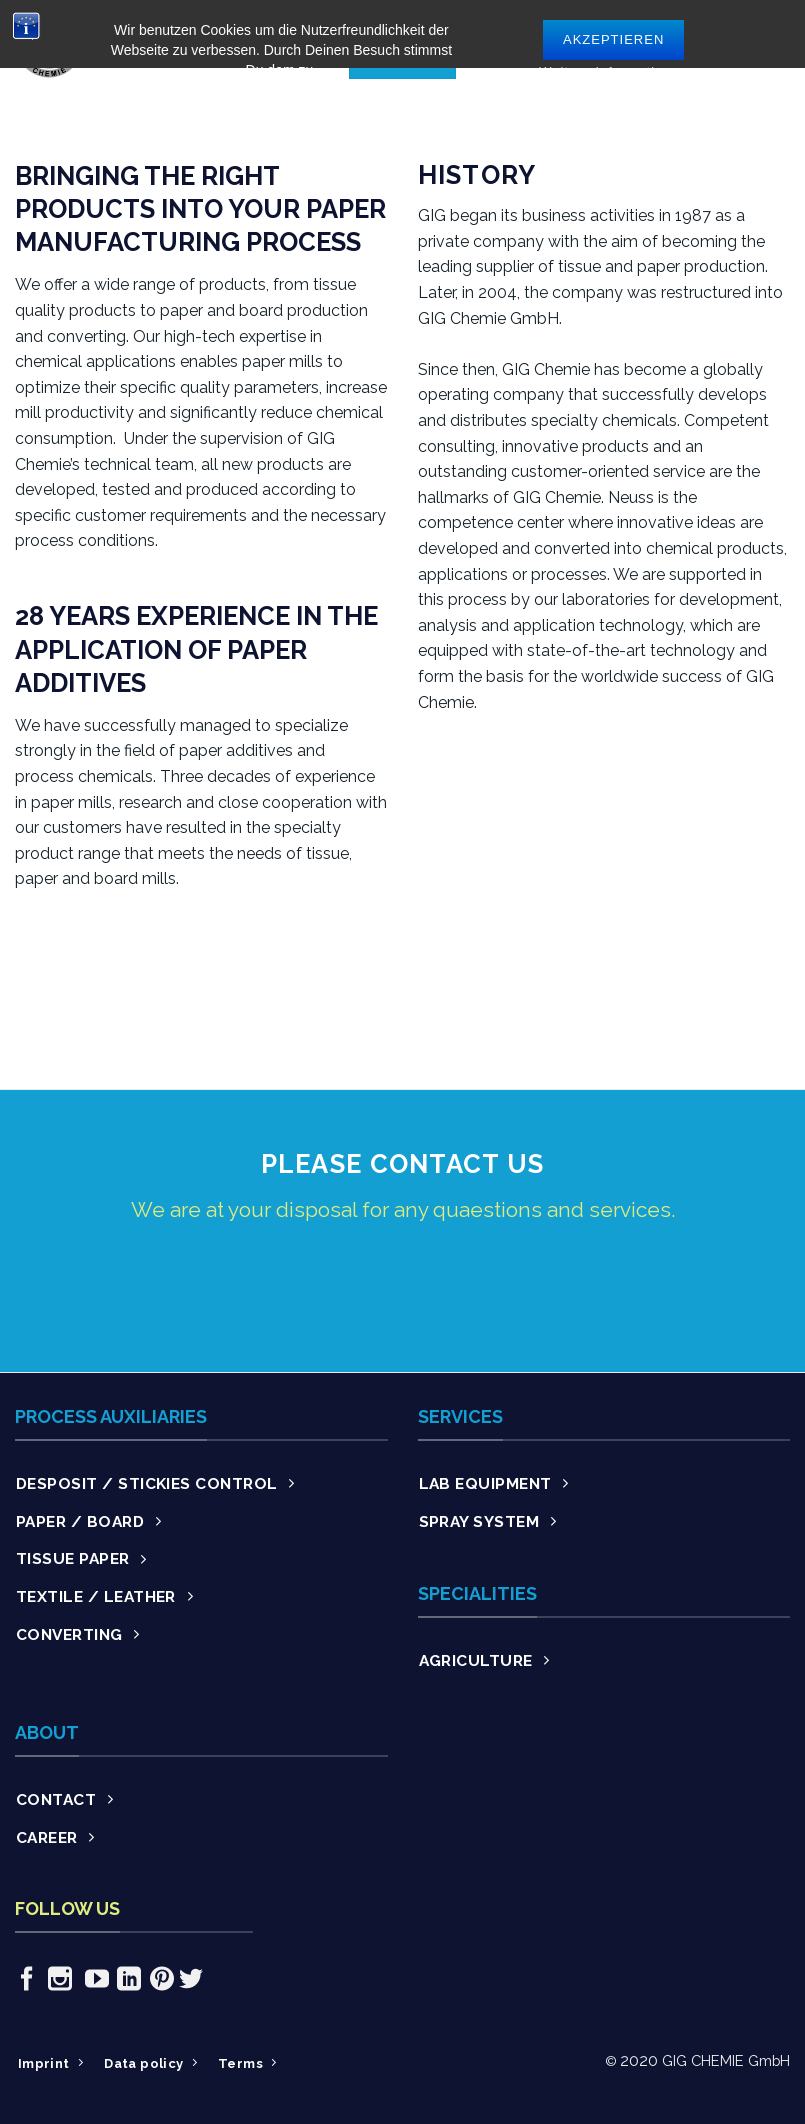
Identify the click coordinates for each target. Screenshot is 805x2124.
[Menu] (778, 43)
